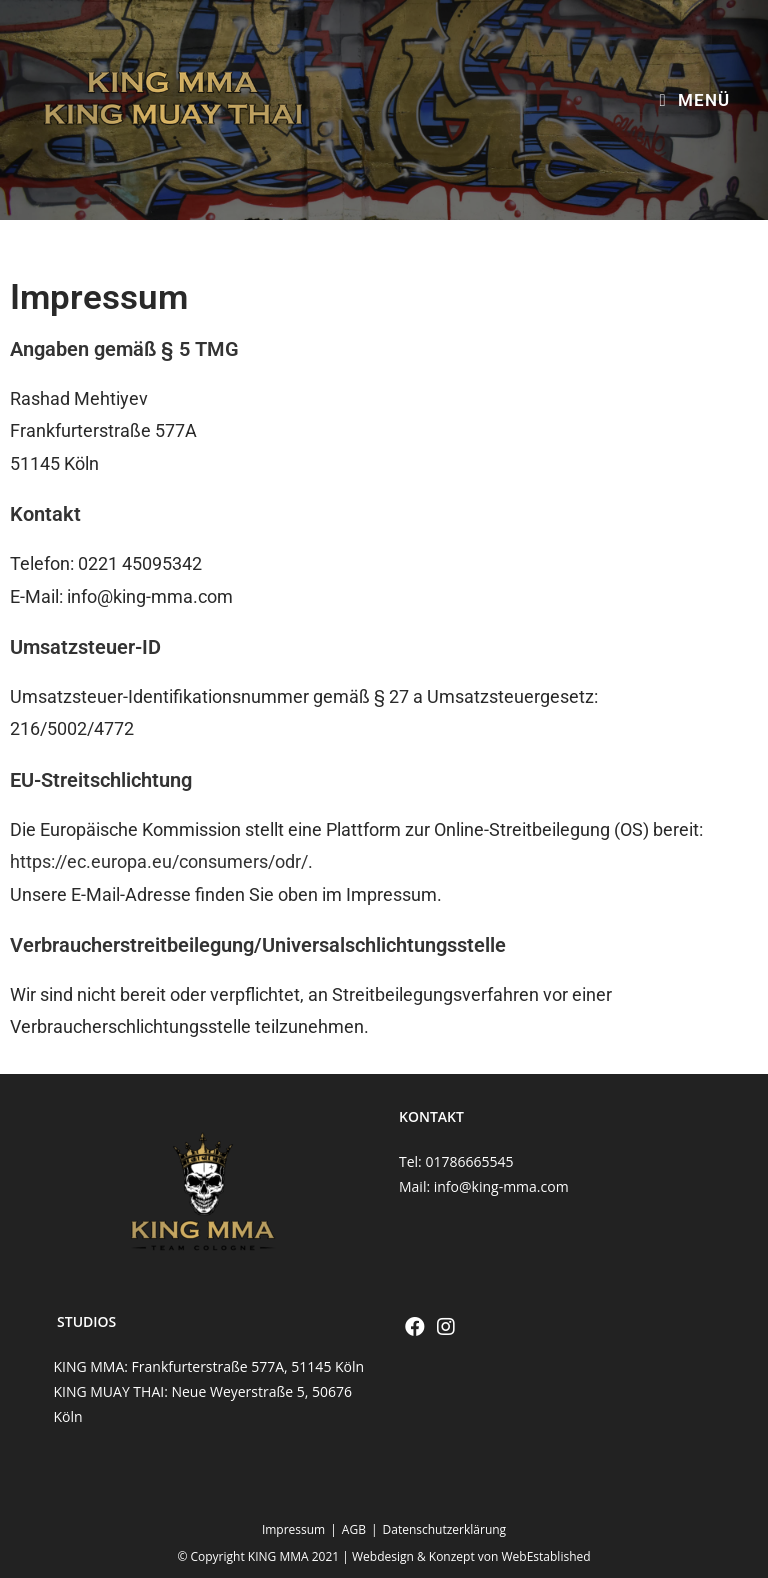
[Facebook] (415, 1327)
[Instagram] (446, 1327)
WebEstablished (546, 1556)
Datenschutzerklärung (445, 1529)
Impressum (293, 1529)
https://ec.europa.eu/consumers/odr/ (159, 861)
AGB (354, 1529)
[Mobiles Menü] (694, 100)
